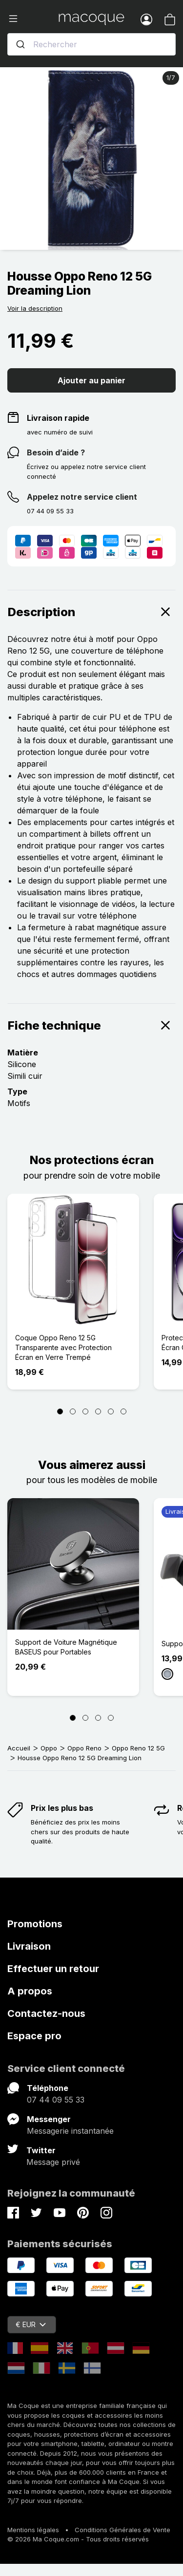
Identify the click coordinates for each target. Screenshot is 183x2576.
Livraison (29, 1946)
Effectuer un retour (53, 1968)
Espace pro (34, 2036)
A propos (29, 1991)
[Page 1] (60, 1411)
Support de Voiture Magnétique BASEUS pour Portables (66, 1647)
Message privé (53, 2162)
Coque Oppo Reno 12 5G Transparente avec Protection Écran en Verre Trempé (63, 1347)
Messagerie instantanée (70, 2131)
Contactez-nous (46, 2013)
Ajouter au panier (91, 380)
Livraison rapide (58, 418)
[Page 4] (98, 1411)
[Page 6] (123, 1411)
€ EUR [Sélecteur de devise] (31, 2324)
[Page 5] (111, 1411)
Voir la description (34, 308)
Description (91, 611)
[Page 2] (73, 1411)
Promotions (34, 1924)
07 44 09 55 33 (55, 2100)
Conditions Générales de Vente (122, 2530)
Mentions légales (33, 2530)
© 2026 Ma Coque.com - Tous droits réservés (78, 2539)
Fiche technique (91, 1025)
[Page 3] (85, 1411)
